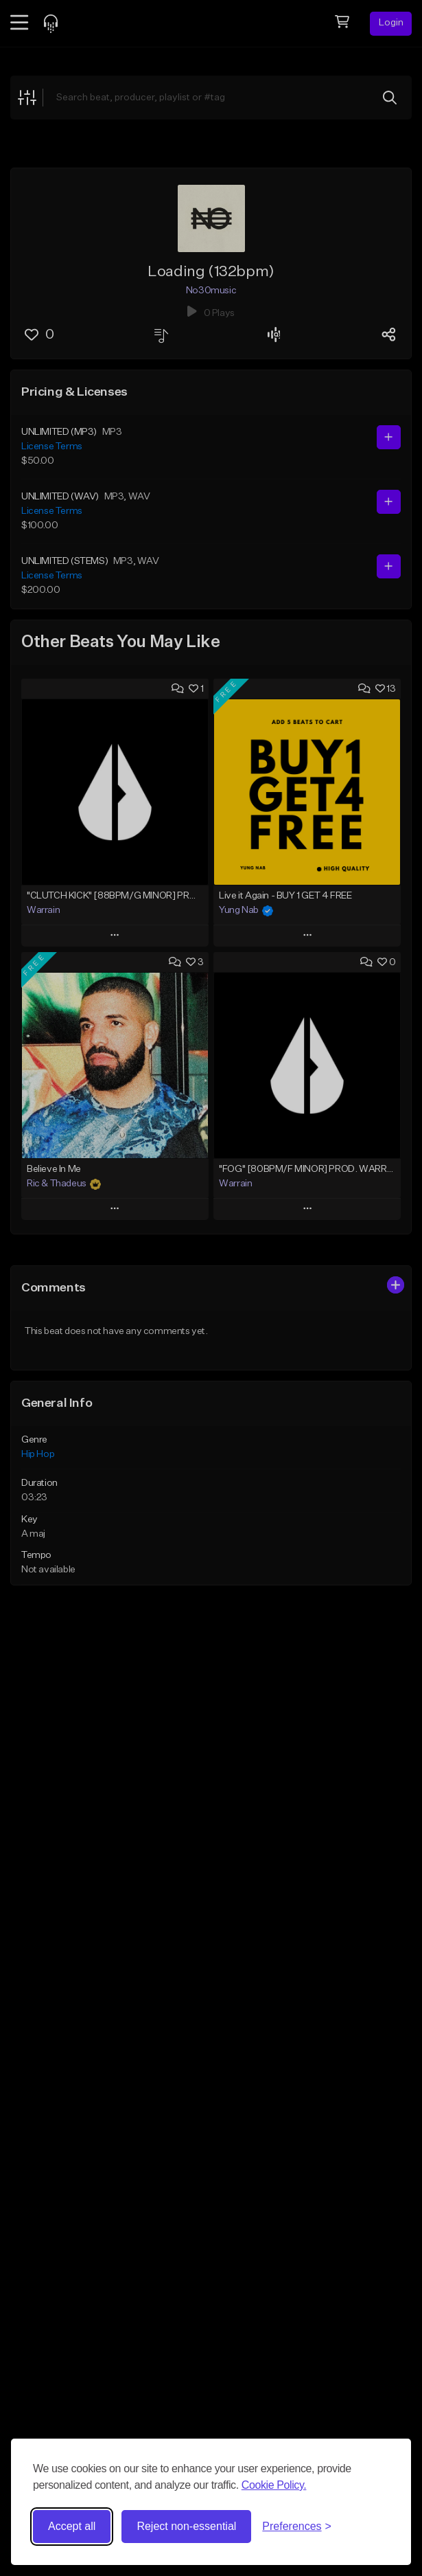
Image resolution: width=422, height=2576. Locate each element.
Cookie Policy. (274, 2485)
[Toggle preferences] (296, 2526)
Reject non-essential (186, 2526)
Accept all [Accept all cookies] (71, 2526)
